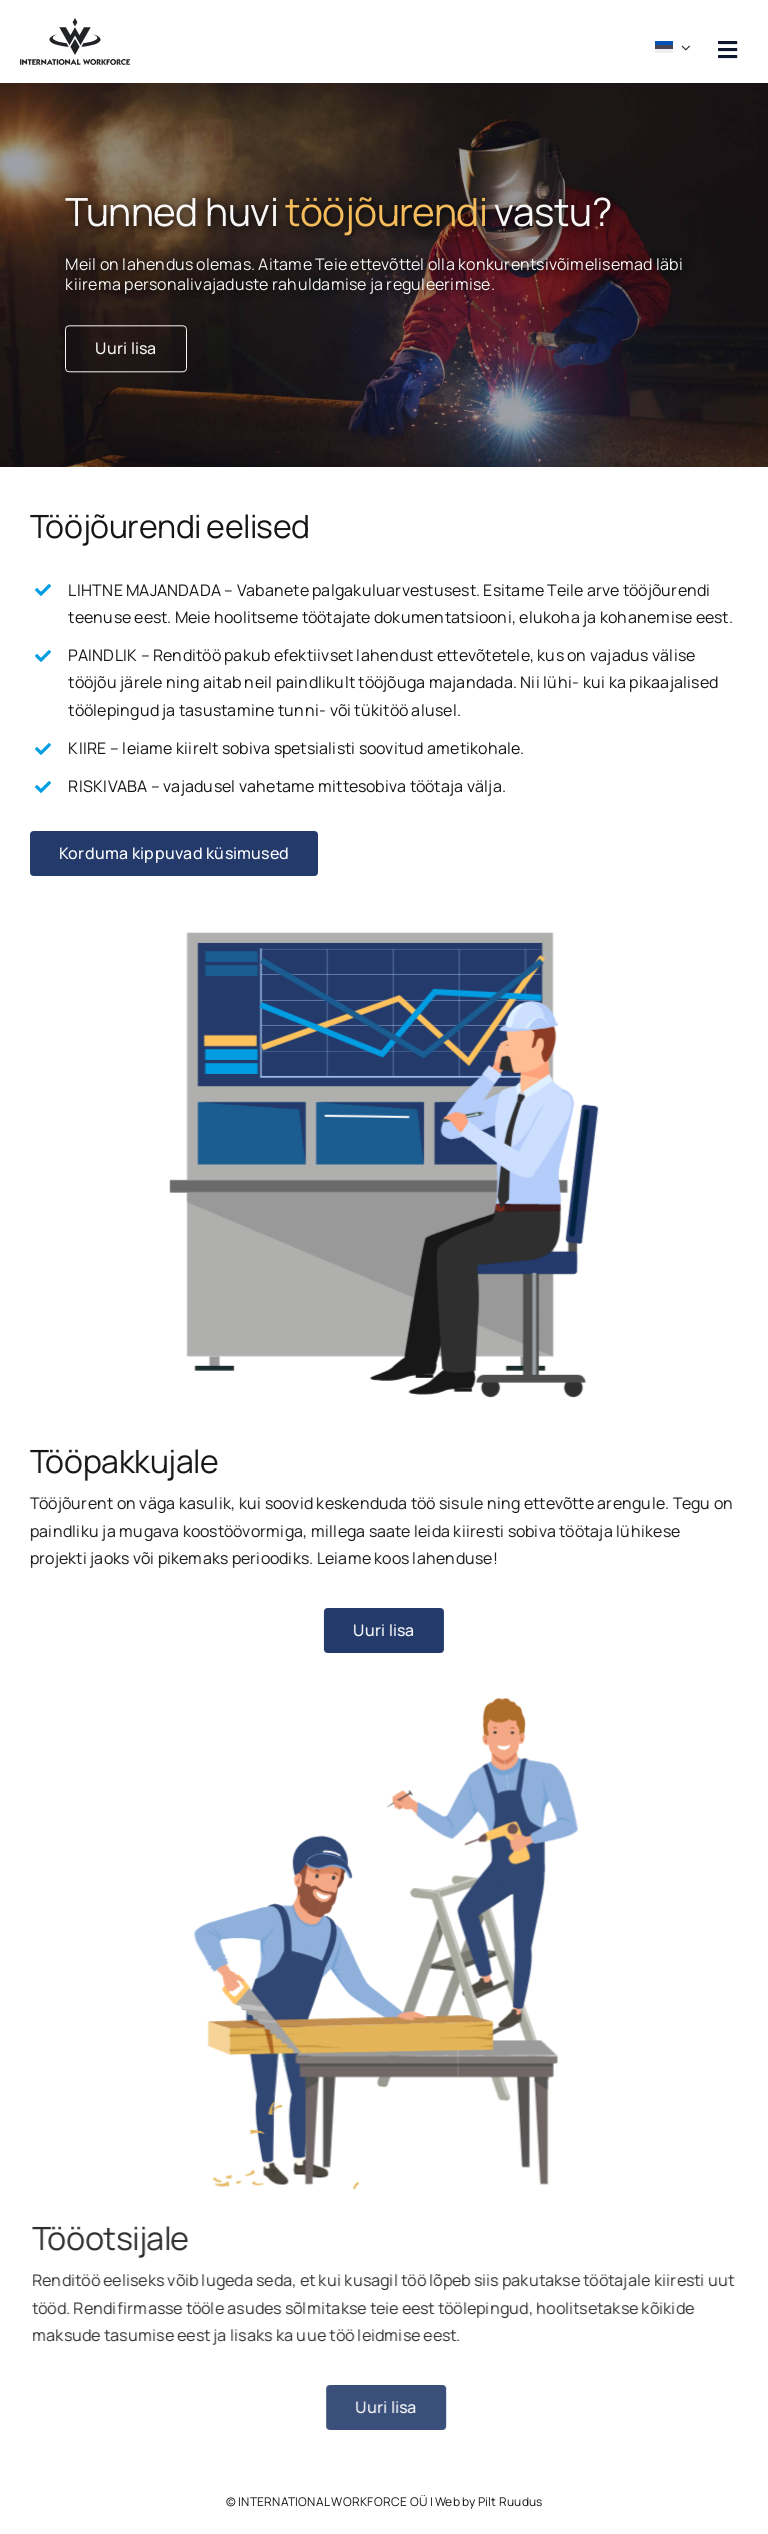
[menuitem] (675, 41)
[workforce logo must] (75, 26)
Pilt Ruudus (510, 2501)
